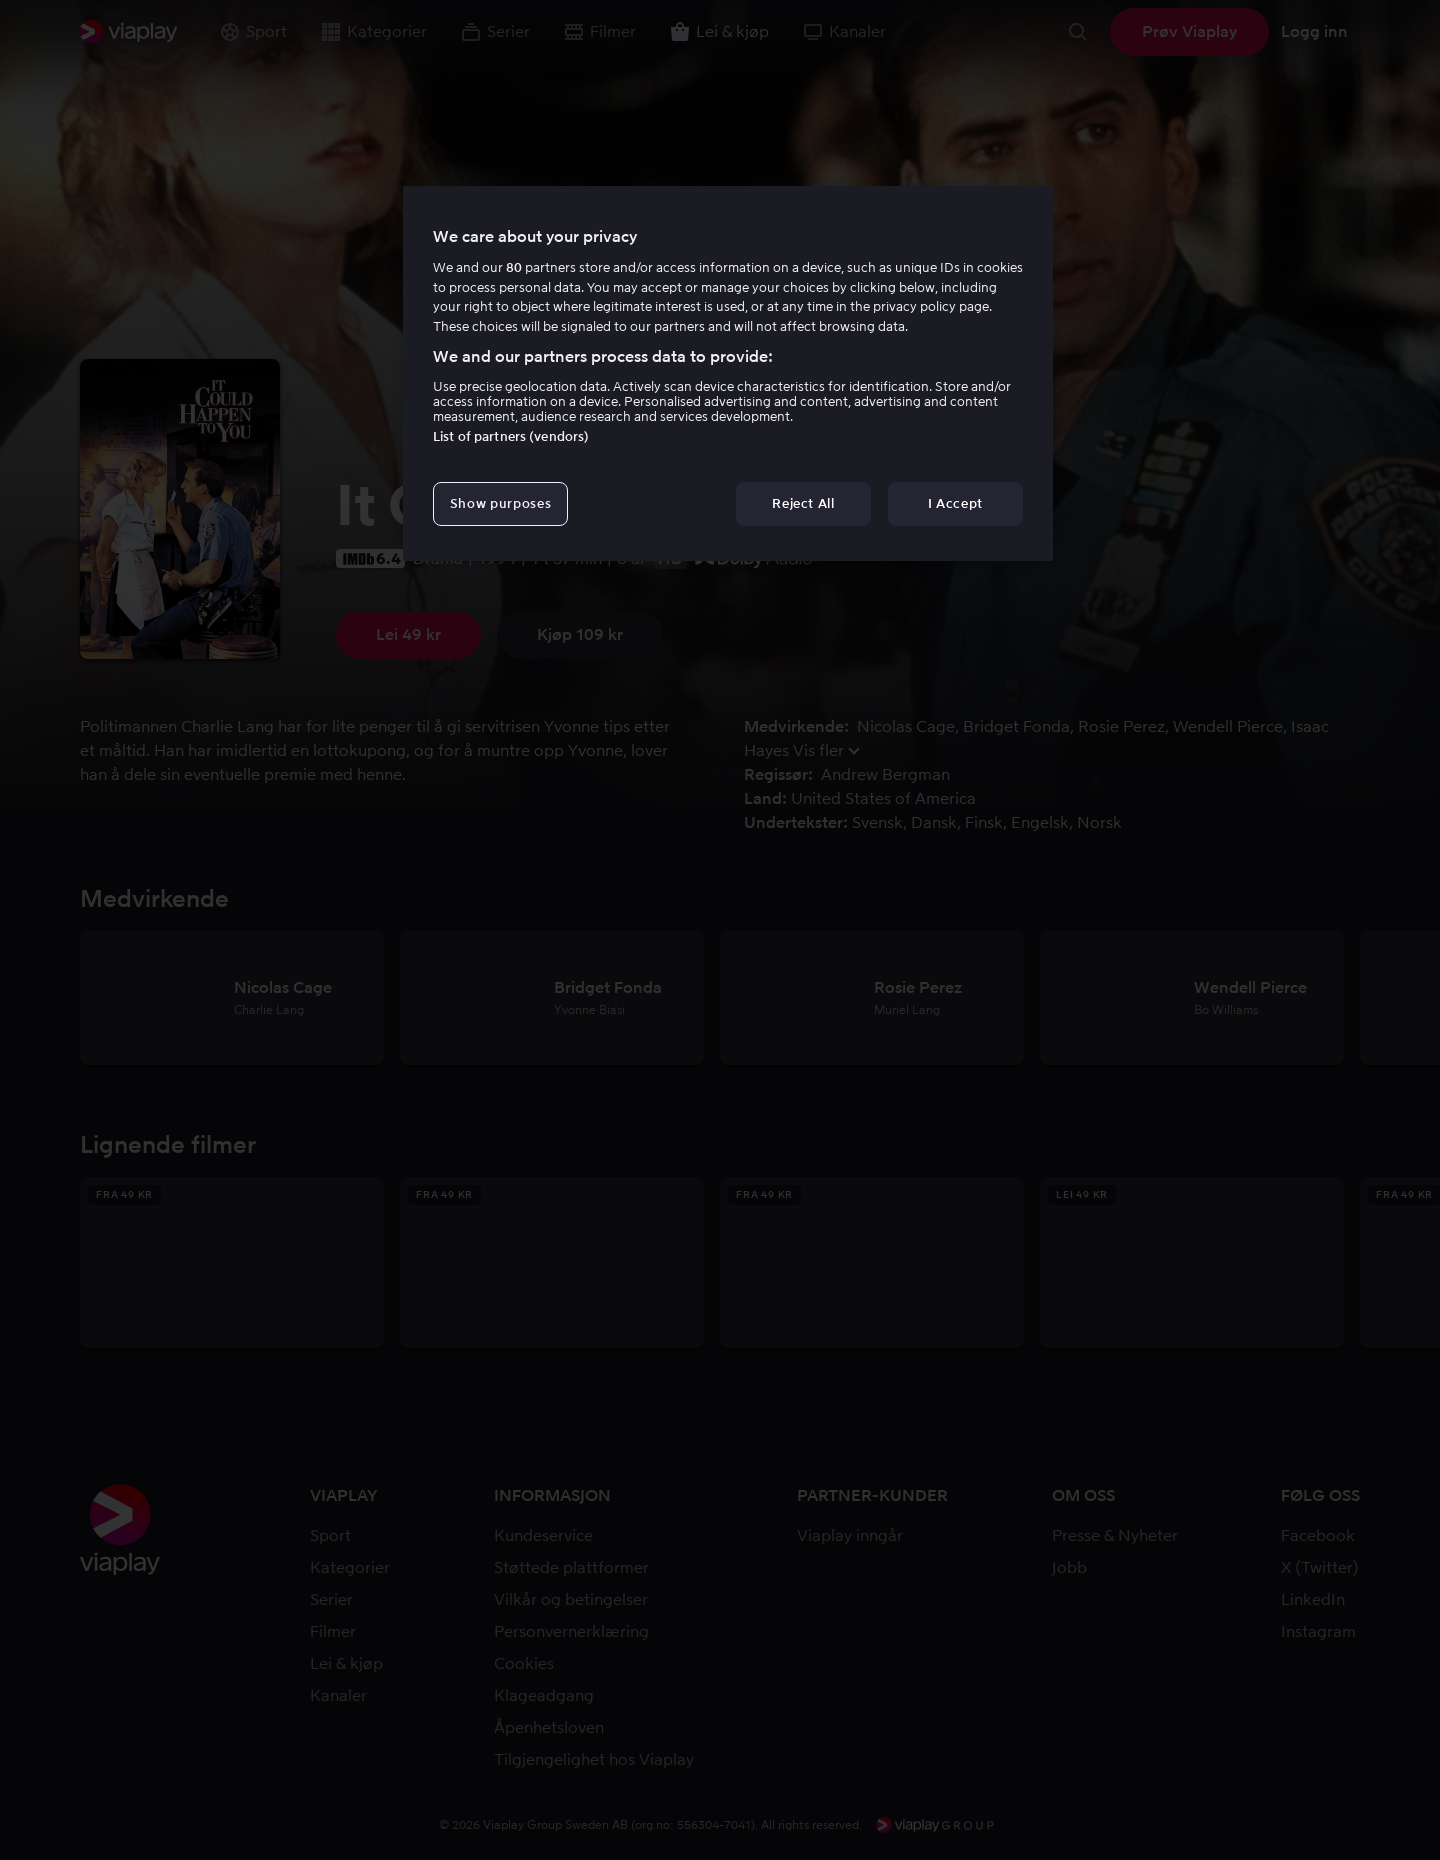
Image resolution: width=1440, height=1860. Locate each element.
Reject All (803, 503)
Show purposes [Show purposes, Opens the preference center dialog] (500, 503)
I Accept (955, 503)
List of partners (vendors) (511, 436)
